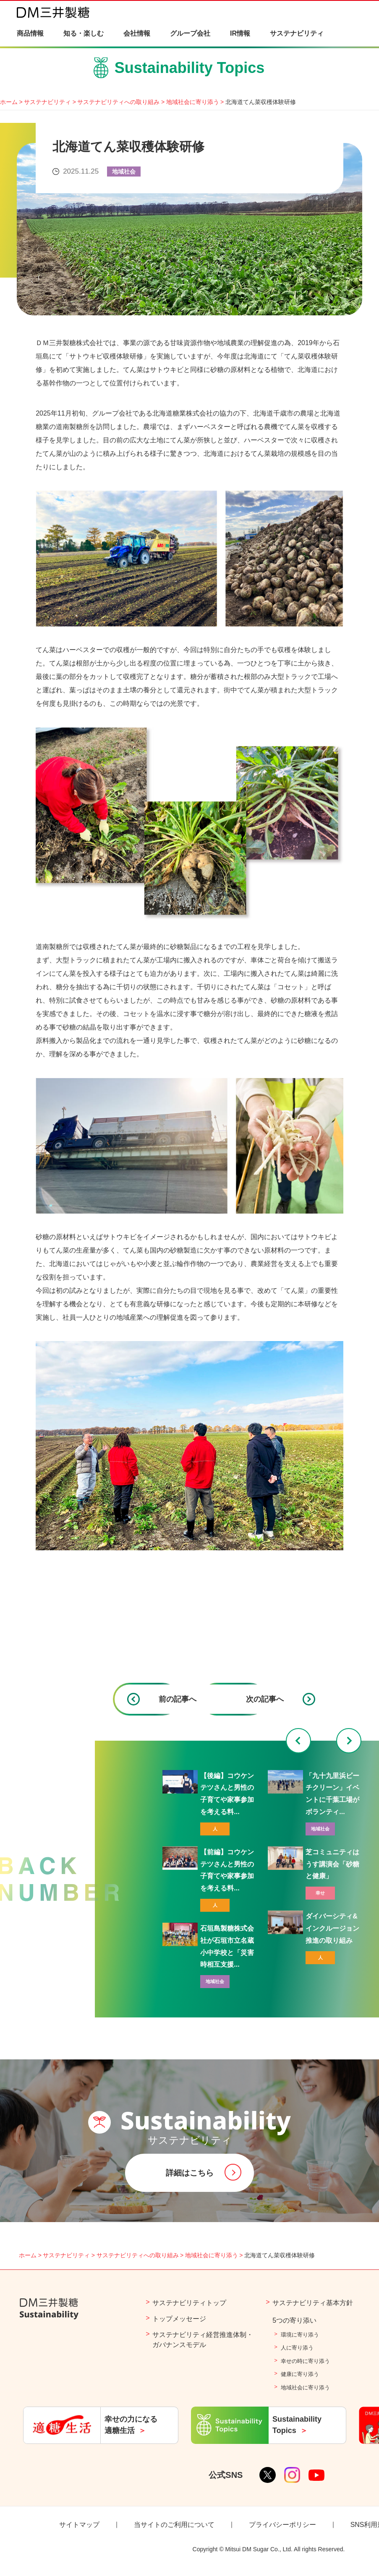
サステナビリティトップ (189, 2302)
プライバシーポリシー (282, 2524)
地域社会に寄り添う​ (305, 2387)
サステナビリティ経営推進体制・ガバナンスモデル (202, 2339)
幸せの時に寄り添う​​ (305, 2361)
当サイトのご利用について (174, 2524)
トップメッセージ (179, 2318)
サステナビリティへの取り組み (118, 102)
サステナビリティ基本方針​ (312, 2302)
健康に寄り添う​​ (300, 2374)
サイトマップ (79, 2524)
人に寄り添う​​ (297, 2348)
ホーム (9, 102)
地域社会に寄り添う (192, 102)
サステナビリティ (47, 102)
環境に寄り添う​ (300, 2335)
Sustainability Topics (189, 70)
